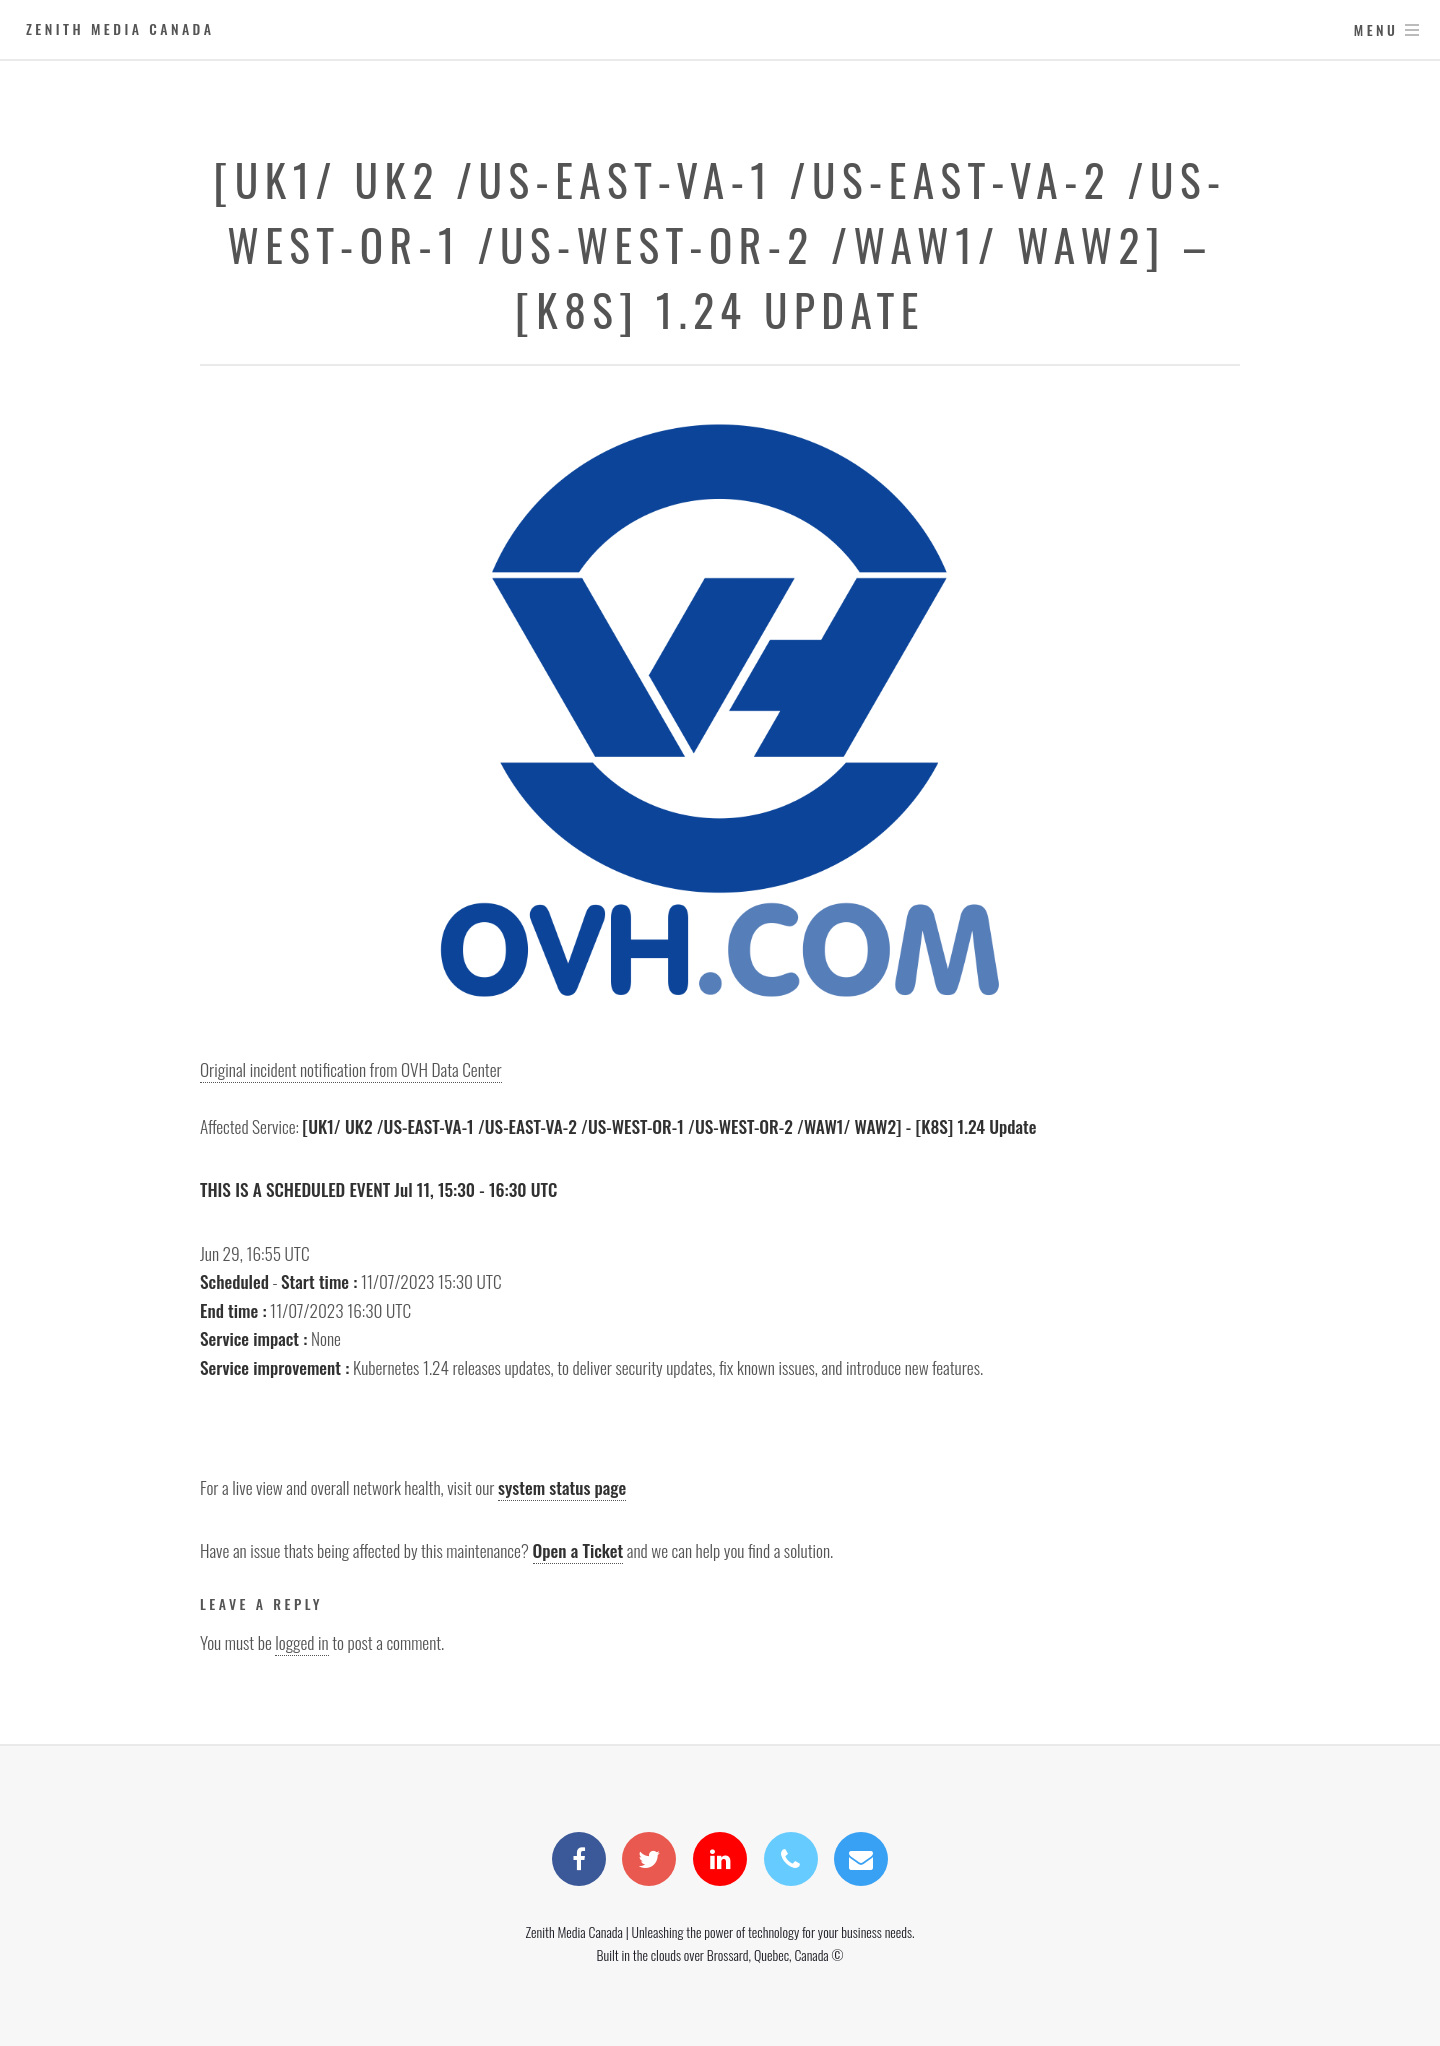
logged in (301, 1642)
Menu (1376, 29)
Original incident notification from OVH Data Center (351, 1069)
